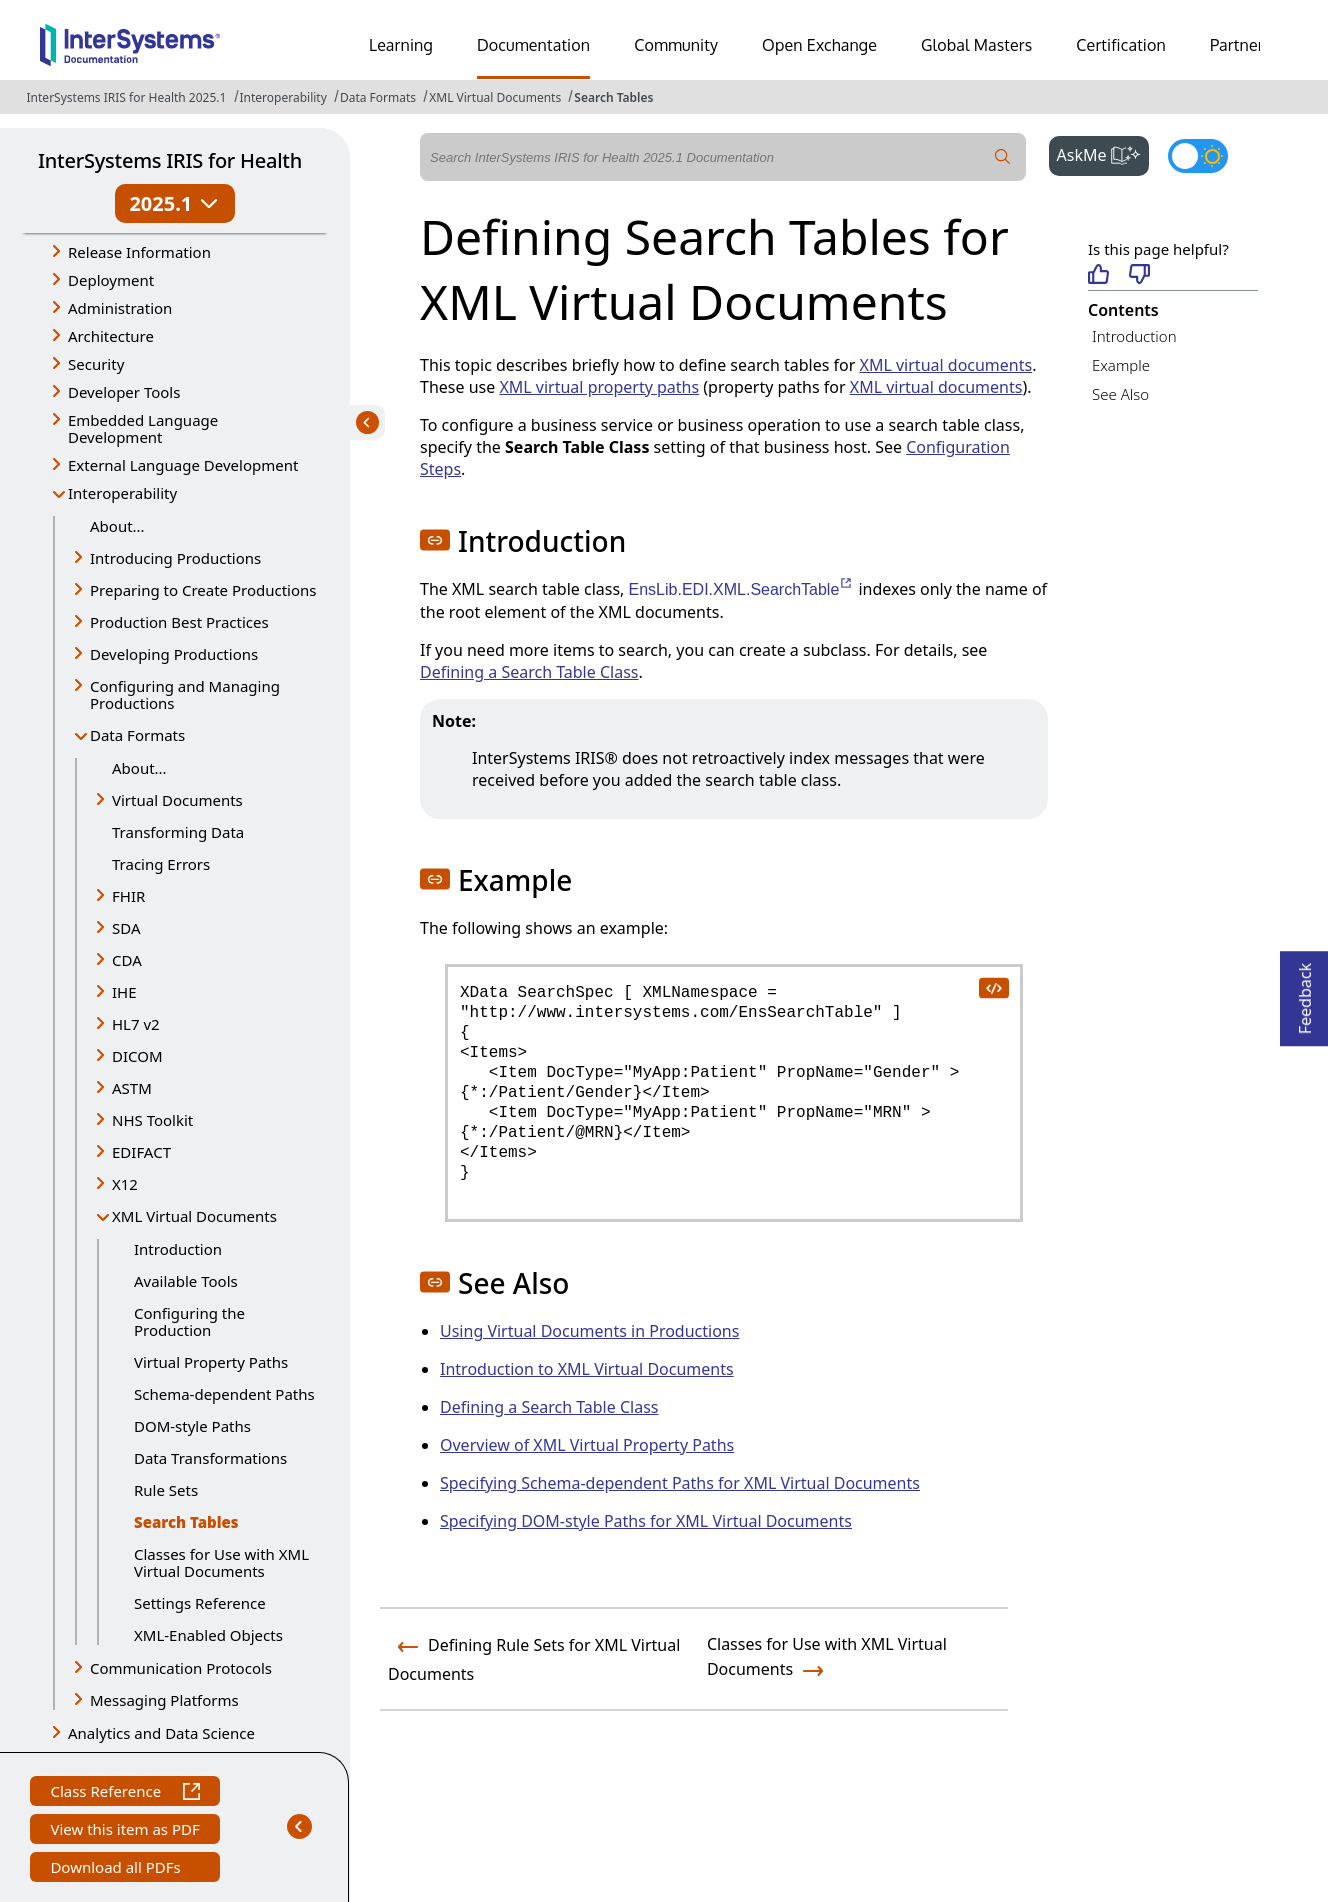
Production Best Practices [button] (179, 622)
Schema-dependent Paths (224, 1394)
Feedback (1305, 992)
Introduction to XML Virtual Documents (587, 1369)
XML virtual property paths (599, 387)
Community (676, 45)
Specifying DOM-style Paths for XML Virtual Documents (646, 1521)
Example (1121, 365)
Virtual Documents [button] (177, 800)
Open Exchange (819, 45)
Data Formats (378, 97)
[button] (435, 540)
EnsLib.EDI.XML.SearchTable (742, 589)
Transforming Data (178, 832)
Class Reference (124, 1793)
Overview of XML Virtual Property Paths (587, 1445)
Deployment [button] (111, 280)
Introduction (178, 1249)
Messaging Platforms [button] (164, 1700)
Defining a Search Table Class (529, 672)
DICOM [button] (137, 1056)
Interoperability (283, 97)
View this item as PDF (124, 1831)
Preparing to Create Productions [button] (203, 590)
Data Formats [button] (137, 735)
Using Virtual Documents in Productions (589, 1331)
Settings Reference (200, 1603)
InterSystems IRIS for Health (170, 160)
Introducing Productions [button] (175, 558)
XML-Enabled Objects (208, 1635)
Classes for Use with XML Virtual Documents (221, 1562)
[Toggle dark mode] (1198, 156)
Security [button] (96, 364)
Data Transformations (210, 1458)
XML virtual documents (946, 365)
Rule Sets (166, 1490)
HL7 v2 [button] (136, 1024)
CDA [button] (127, 960)
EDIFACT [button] (141, 1152)
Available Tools (186, 1281)
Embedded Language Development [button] (143, 428)
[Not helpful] (1139, 275)
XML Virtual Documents (495, 97)
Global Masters (976, 45)
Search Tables (613, 97)
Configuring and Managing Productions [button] (185, 694)
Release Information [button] (139, 252)
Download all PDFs (117, 1869)
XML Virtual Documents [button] (194, 1216)
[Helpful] (1098, 275)
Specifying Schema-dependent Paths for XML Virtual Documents (680, 1483)
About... (117, 526)
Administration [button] (120, 308)
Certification (1121, 45)
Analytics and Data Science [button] (161, 1733)
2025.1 (174, 203)
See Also (1120, 394)
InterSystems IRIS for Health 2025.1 (127, 97)
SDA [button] (126, 928)
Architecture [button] (111, 336)
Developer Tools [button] (124, 392)
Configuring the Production (189, 1321)
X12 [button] (125, 1184)
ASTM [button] (132, 1088)
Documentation (533, 45)
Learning (401, 45)
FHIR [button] (128, 896)
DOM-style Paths (192, 1426)
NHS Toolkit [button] (152, 1120)
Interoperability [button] (122, 493)
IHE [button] (124, 992)
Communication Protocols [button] (181, 1668)
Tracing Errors (161, 864)
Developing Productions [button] (174, 654)
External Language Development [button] (183, 465)
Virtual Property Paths (211, 1362)
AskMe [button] (1103, 153)
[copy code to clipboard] (993, 987)
